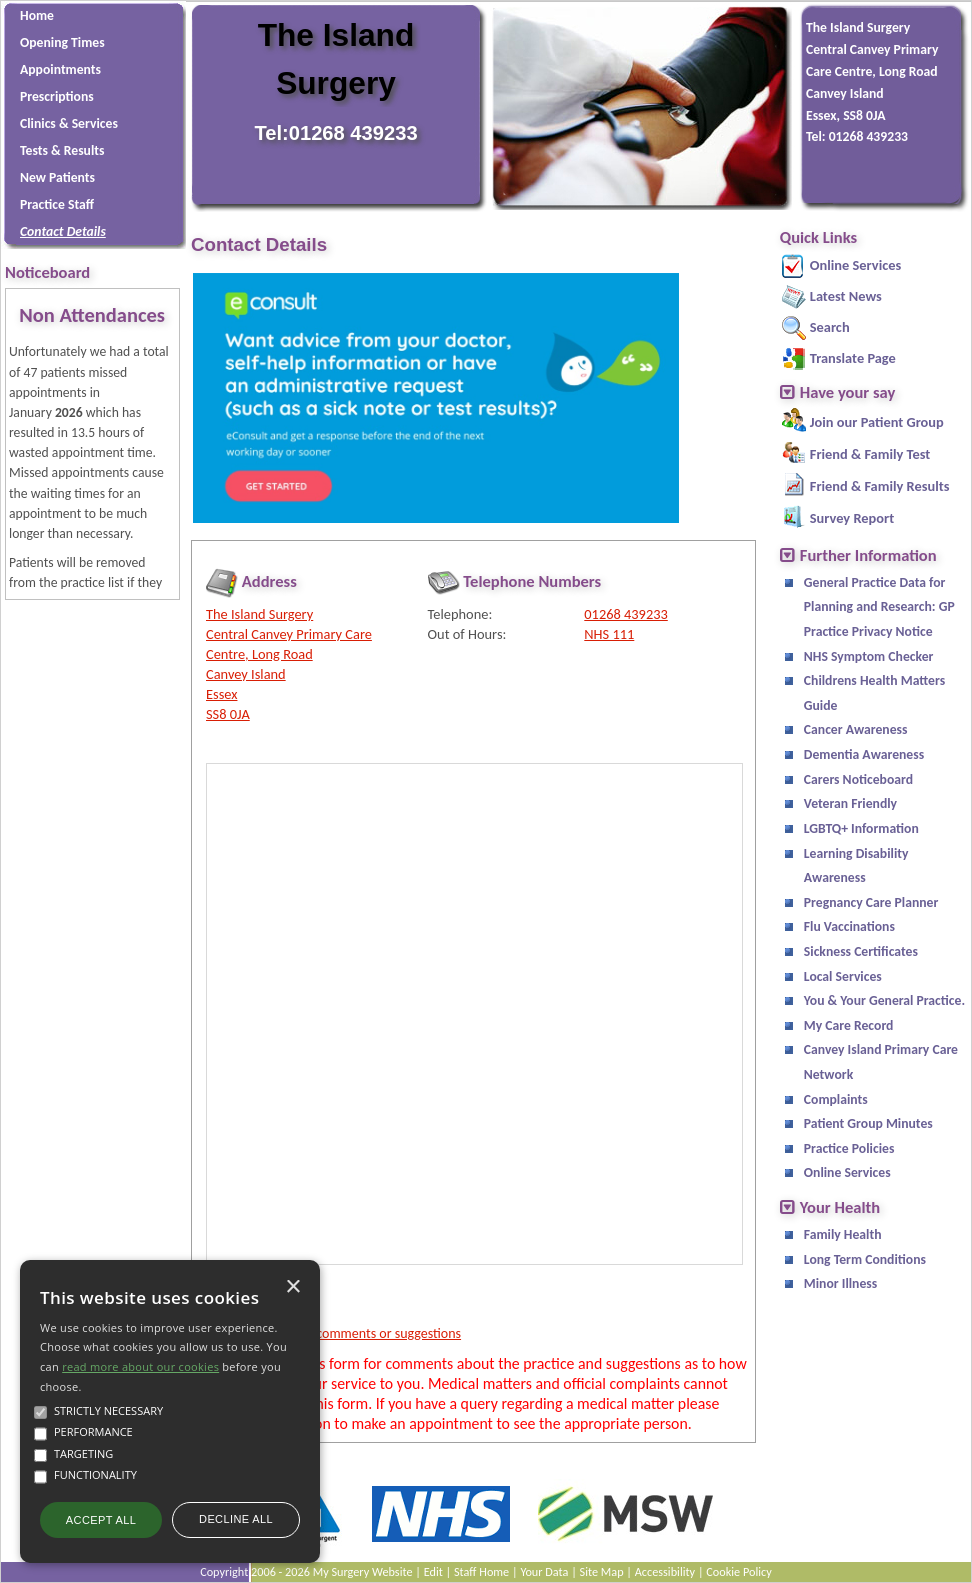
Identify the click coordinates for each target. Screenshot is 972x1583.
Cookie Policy (739, 1571)
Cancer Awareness (856, 729)
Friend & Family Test (870, 454)
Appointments (60, 69)
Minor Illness (840, 1283)
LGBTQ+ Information (861, 828)
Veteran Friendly (850, 803)
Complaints (836, 1099)
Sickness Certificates (861, 951)
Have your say (847, 392)
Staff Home (481, 1571)
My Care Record (849, 1025)
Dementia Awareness (864, 754)
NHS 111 (609, 634)
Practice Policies (849, 1148)
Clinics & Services (69, 123)
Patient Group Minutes (868, 1123)
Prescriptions (57, 96)
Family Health (843, 1234)
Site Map (602, 1571)
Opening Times (62, 42)
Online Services (855, 265)
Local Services (843, 976)
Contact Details (63, 231)
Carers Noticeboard (858, 779)
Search (830, 327)
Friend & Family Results (880, 486)
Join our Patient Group (877, 422)
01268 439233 (625, 614)
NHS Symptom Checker (869, 656)
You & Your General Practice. (884, 1000)
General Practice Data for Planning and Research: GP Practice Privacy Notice (879, 607)
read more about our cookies (140, 1366)
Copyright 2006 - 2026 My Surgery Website (306, 1571)
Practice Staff (57, 204)
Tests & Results (62, 150)
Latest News (846, 296)
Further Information (868, 555)
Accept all (101, 1520)
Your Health (840, 1207)
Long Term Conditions (865, 1259)
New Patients (57, 177)
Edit (433, 1571)
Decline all (236, 1519)
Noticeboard (47, 272)
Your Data (544, 1571)
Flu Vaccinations (849, 926)
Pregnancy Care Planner (871, 902)
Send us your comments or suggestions (350, 1333)
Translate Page (853, 358)
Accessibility (665, 1571)
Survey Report (852, 518)
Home (37, 15)
